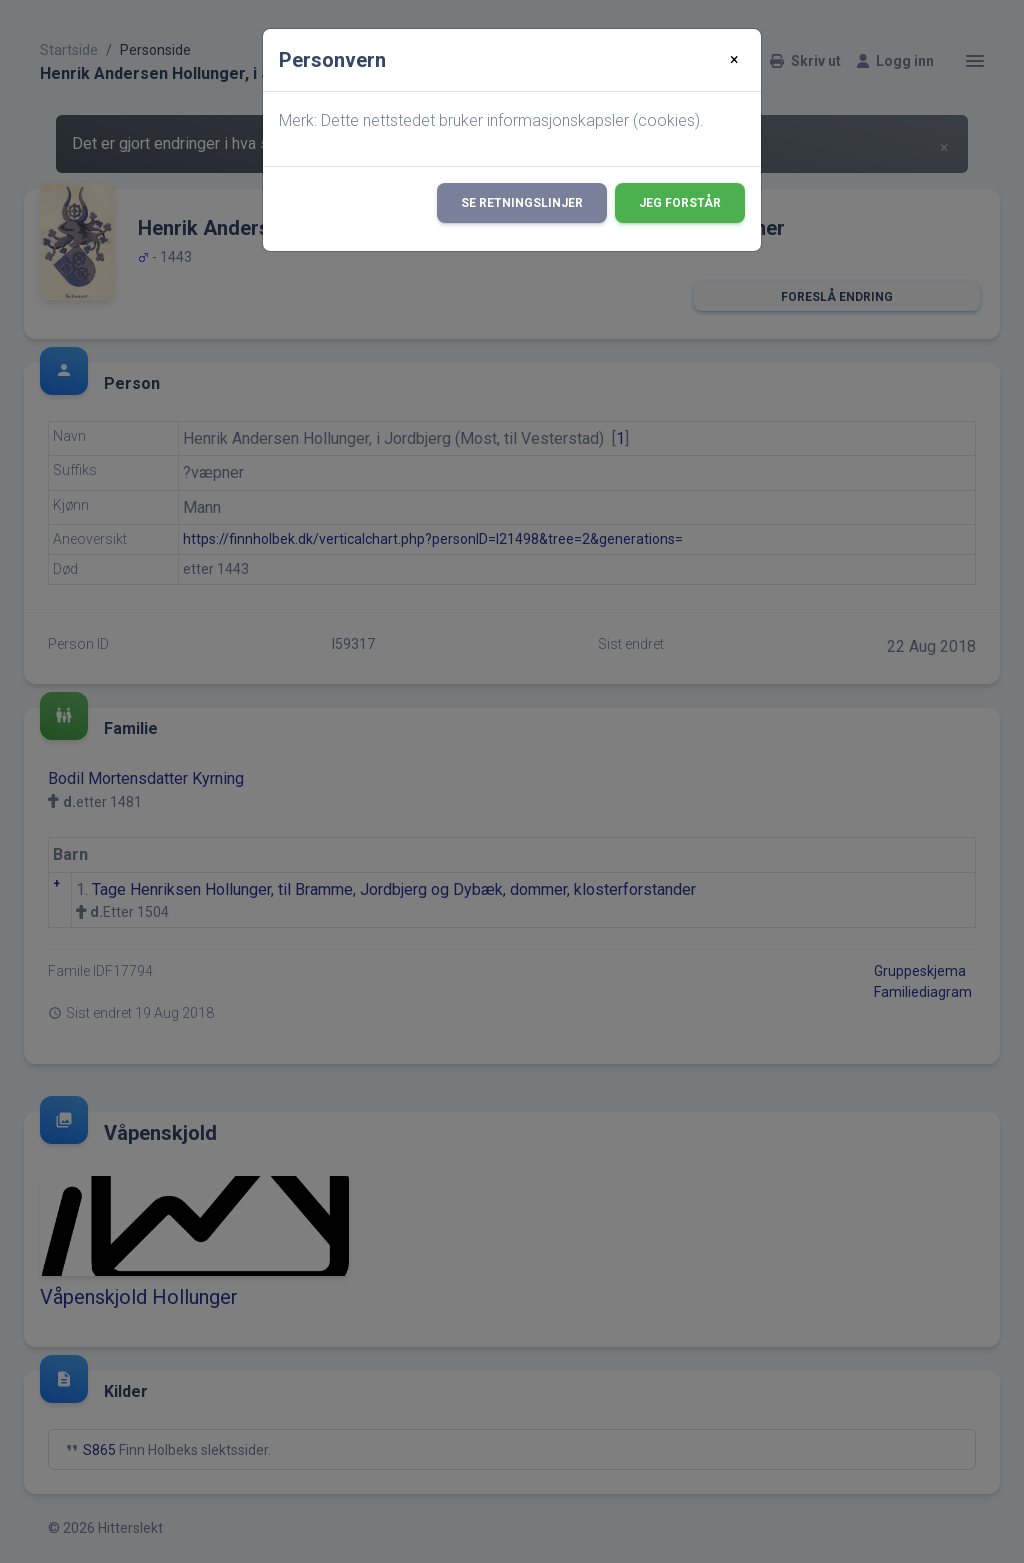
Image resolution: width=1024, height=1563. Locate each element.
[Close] (734, 60)
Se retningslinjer (522, 203)
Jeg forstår (680, 203)
